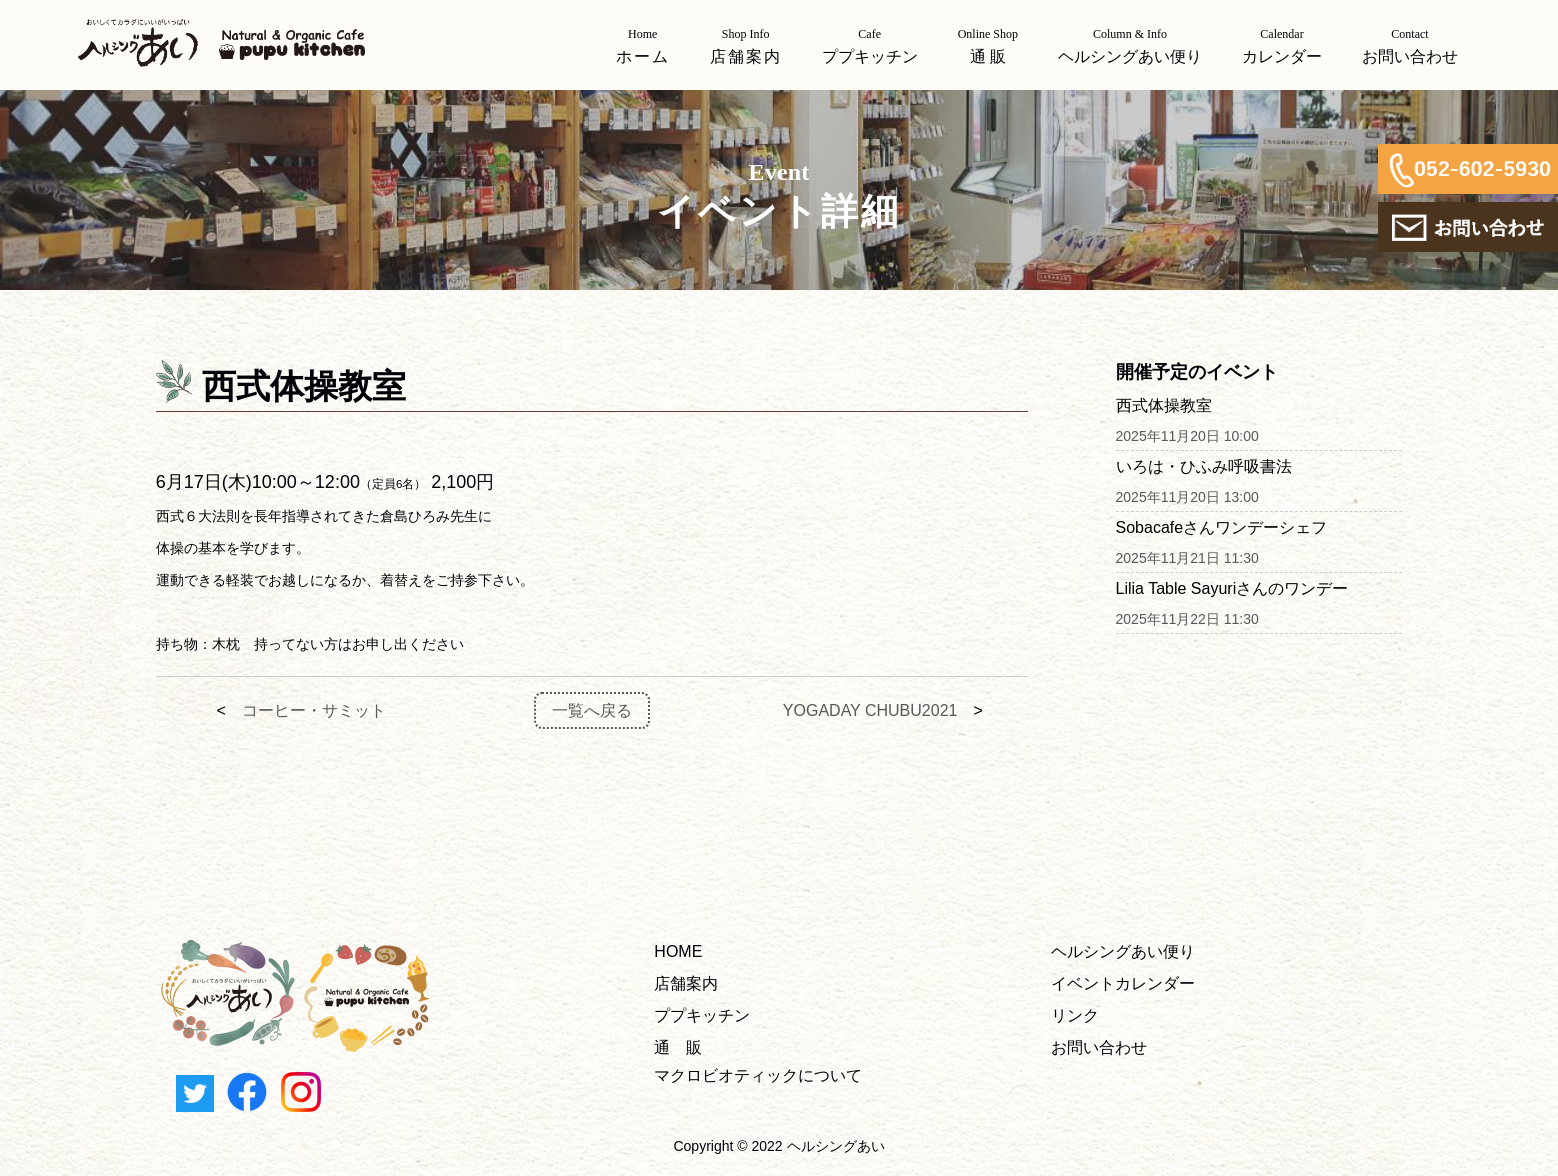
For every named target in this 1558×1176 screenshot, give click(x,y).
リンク (1075, 1015)
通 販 (678, 1047)
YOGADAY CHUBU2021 (870, 710)
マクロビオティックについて (758, 1075)
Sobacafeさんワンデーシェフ (1222, 527)
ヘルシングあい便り (1123, 951)
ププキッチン (702, 1015)
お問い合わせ (1099, 1047)
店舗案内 (686, 983)
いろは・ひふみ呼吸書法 (1204, 466)
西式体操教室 (1164, 405)
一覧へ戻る (592, 710)
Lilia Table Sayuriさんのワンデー (1232, 588)
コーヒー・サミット (314, 710)
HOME (678, 951)
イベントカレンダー (1123, 983)
